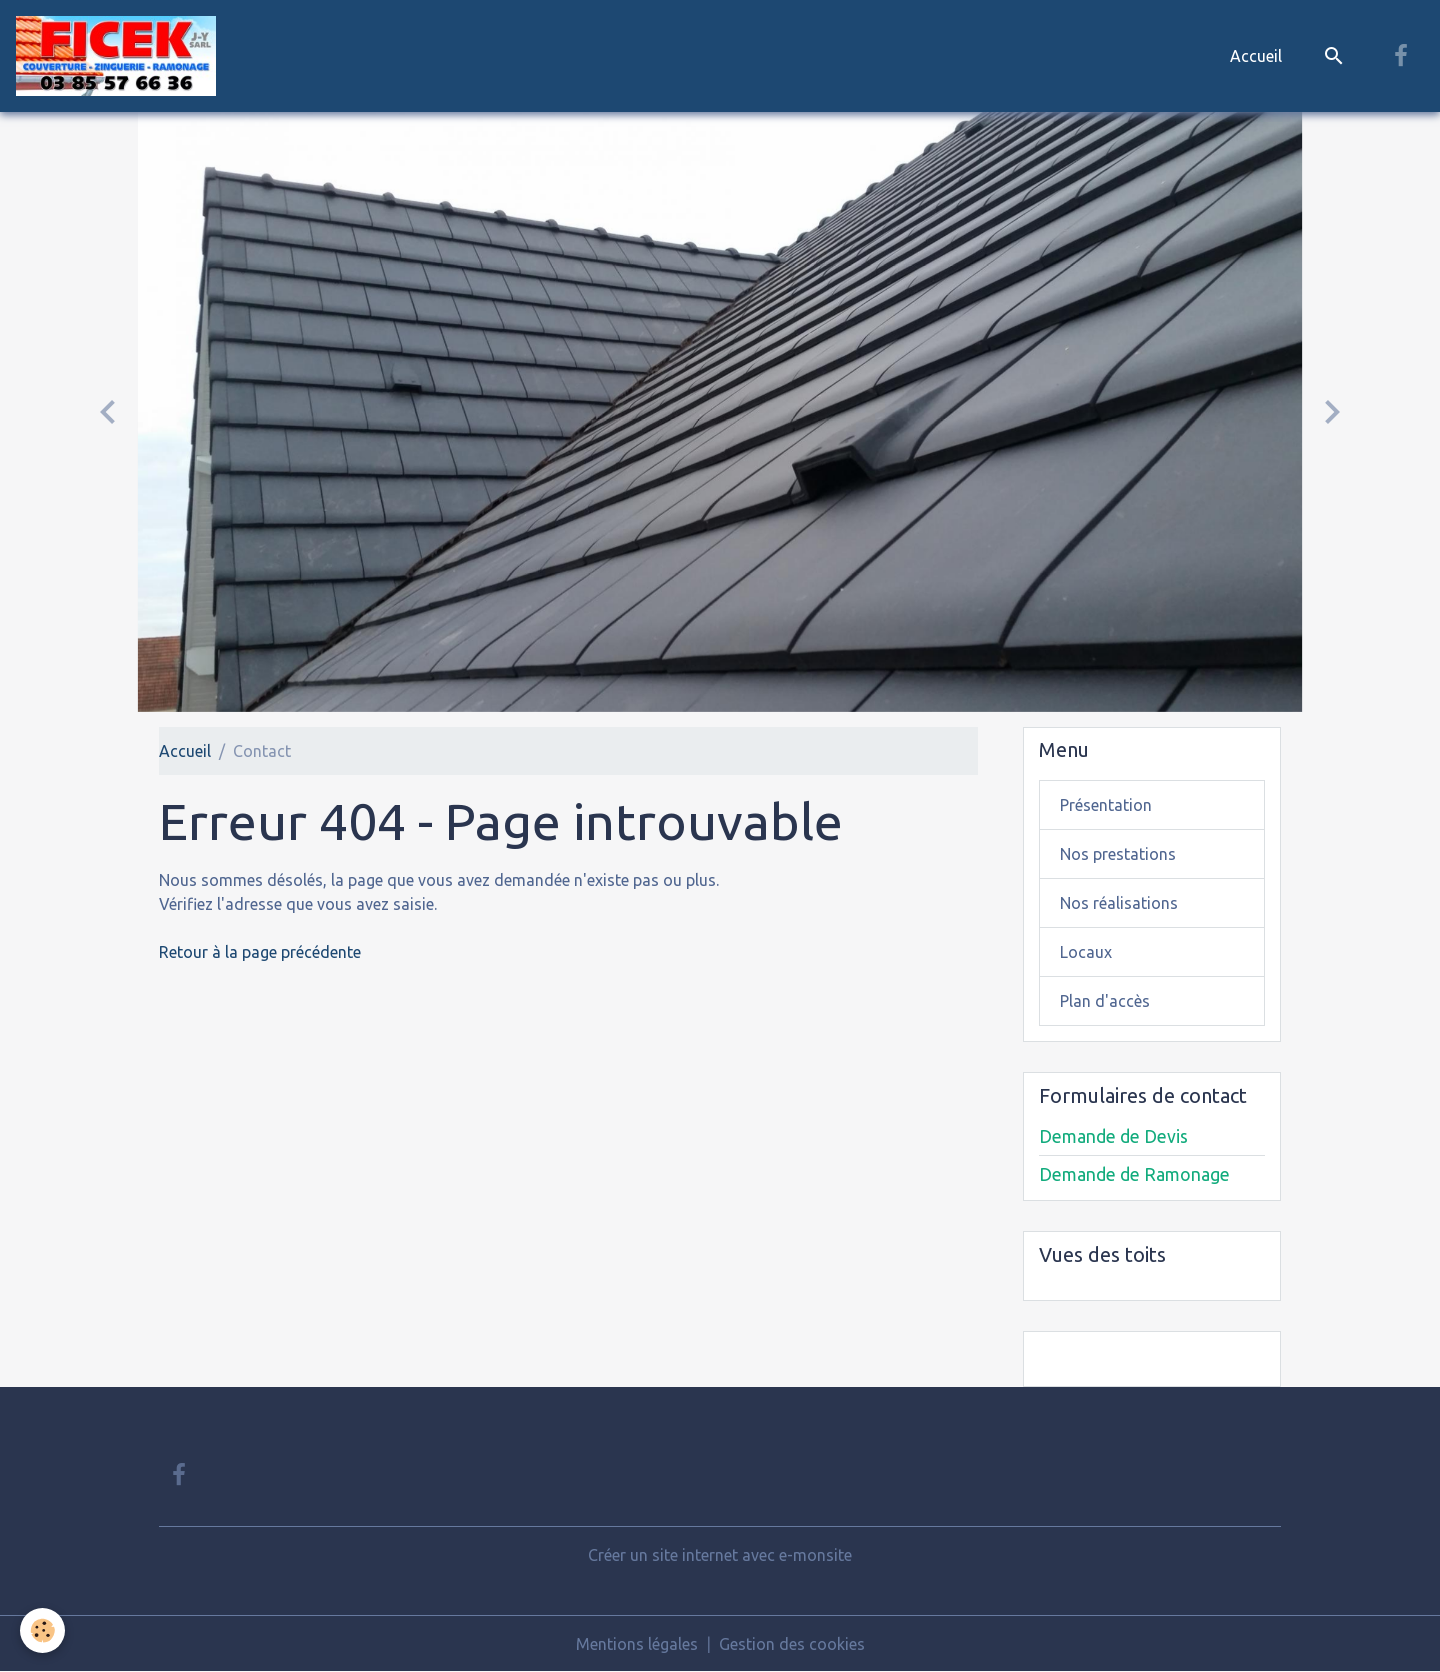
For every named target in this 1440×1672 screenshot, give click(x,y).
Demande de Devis (1113, 1136)
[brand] (120, 56)
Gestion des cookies (792, 1644)
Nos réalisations (1119, 903)
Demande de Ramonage (1134, 1174)
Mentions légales (637, 1644)
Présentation (1106, 805)
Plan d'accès (1105, 1001)
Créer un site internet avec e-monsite (720, 1555)
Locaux (1086, 952)
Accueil (1256, 56)
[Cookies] (42, 1630)
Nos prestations (1118, 854)
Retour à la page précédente (260, 952)
